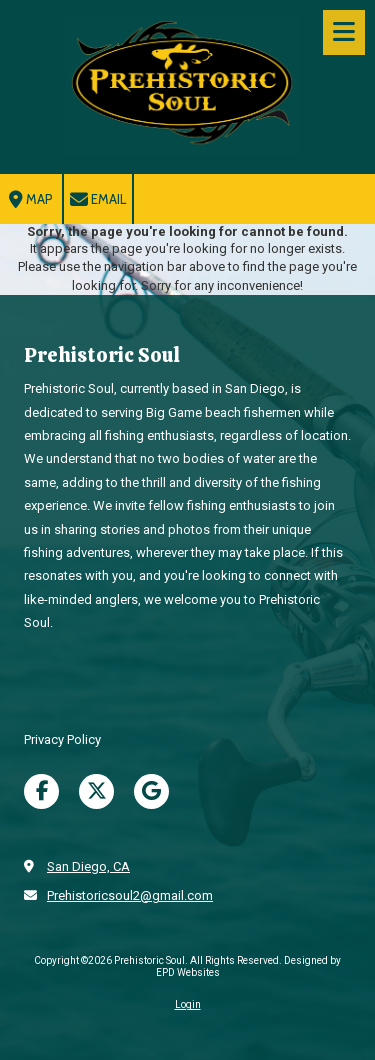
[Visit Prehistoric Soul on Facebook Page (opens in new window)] (41, 791)
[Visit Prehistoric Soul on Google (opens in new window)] (151, 791)
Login (188, 1004)
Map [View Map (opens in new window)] (31, 200)
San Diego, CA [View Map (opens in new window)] (88, 866)
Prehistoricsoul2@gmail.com (130, 895)
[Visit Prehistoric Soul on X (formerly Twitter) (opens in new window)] (96, 791)
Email (98, 200)
